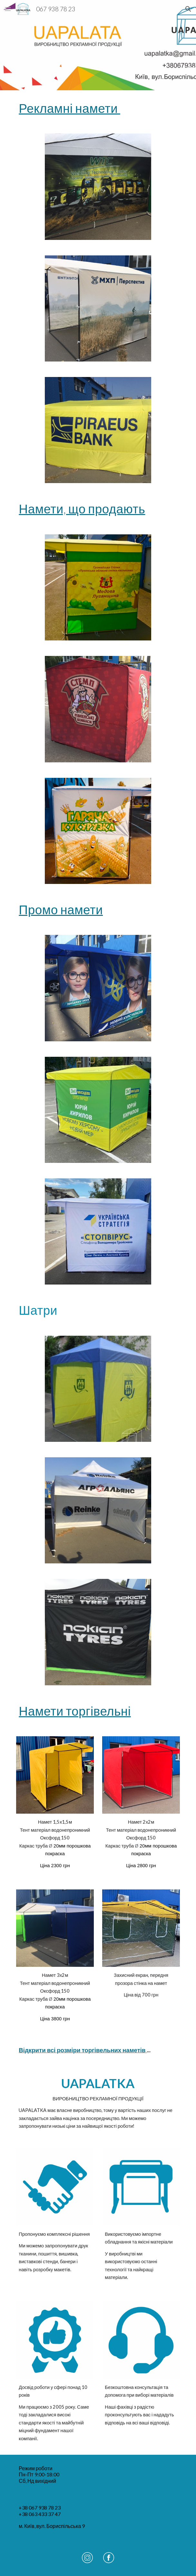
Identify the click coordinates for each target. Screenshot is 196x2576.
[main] (98, 108)
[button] (7, 9)
